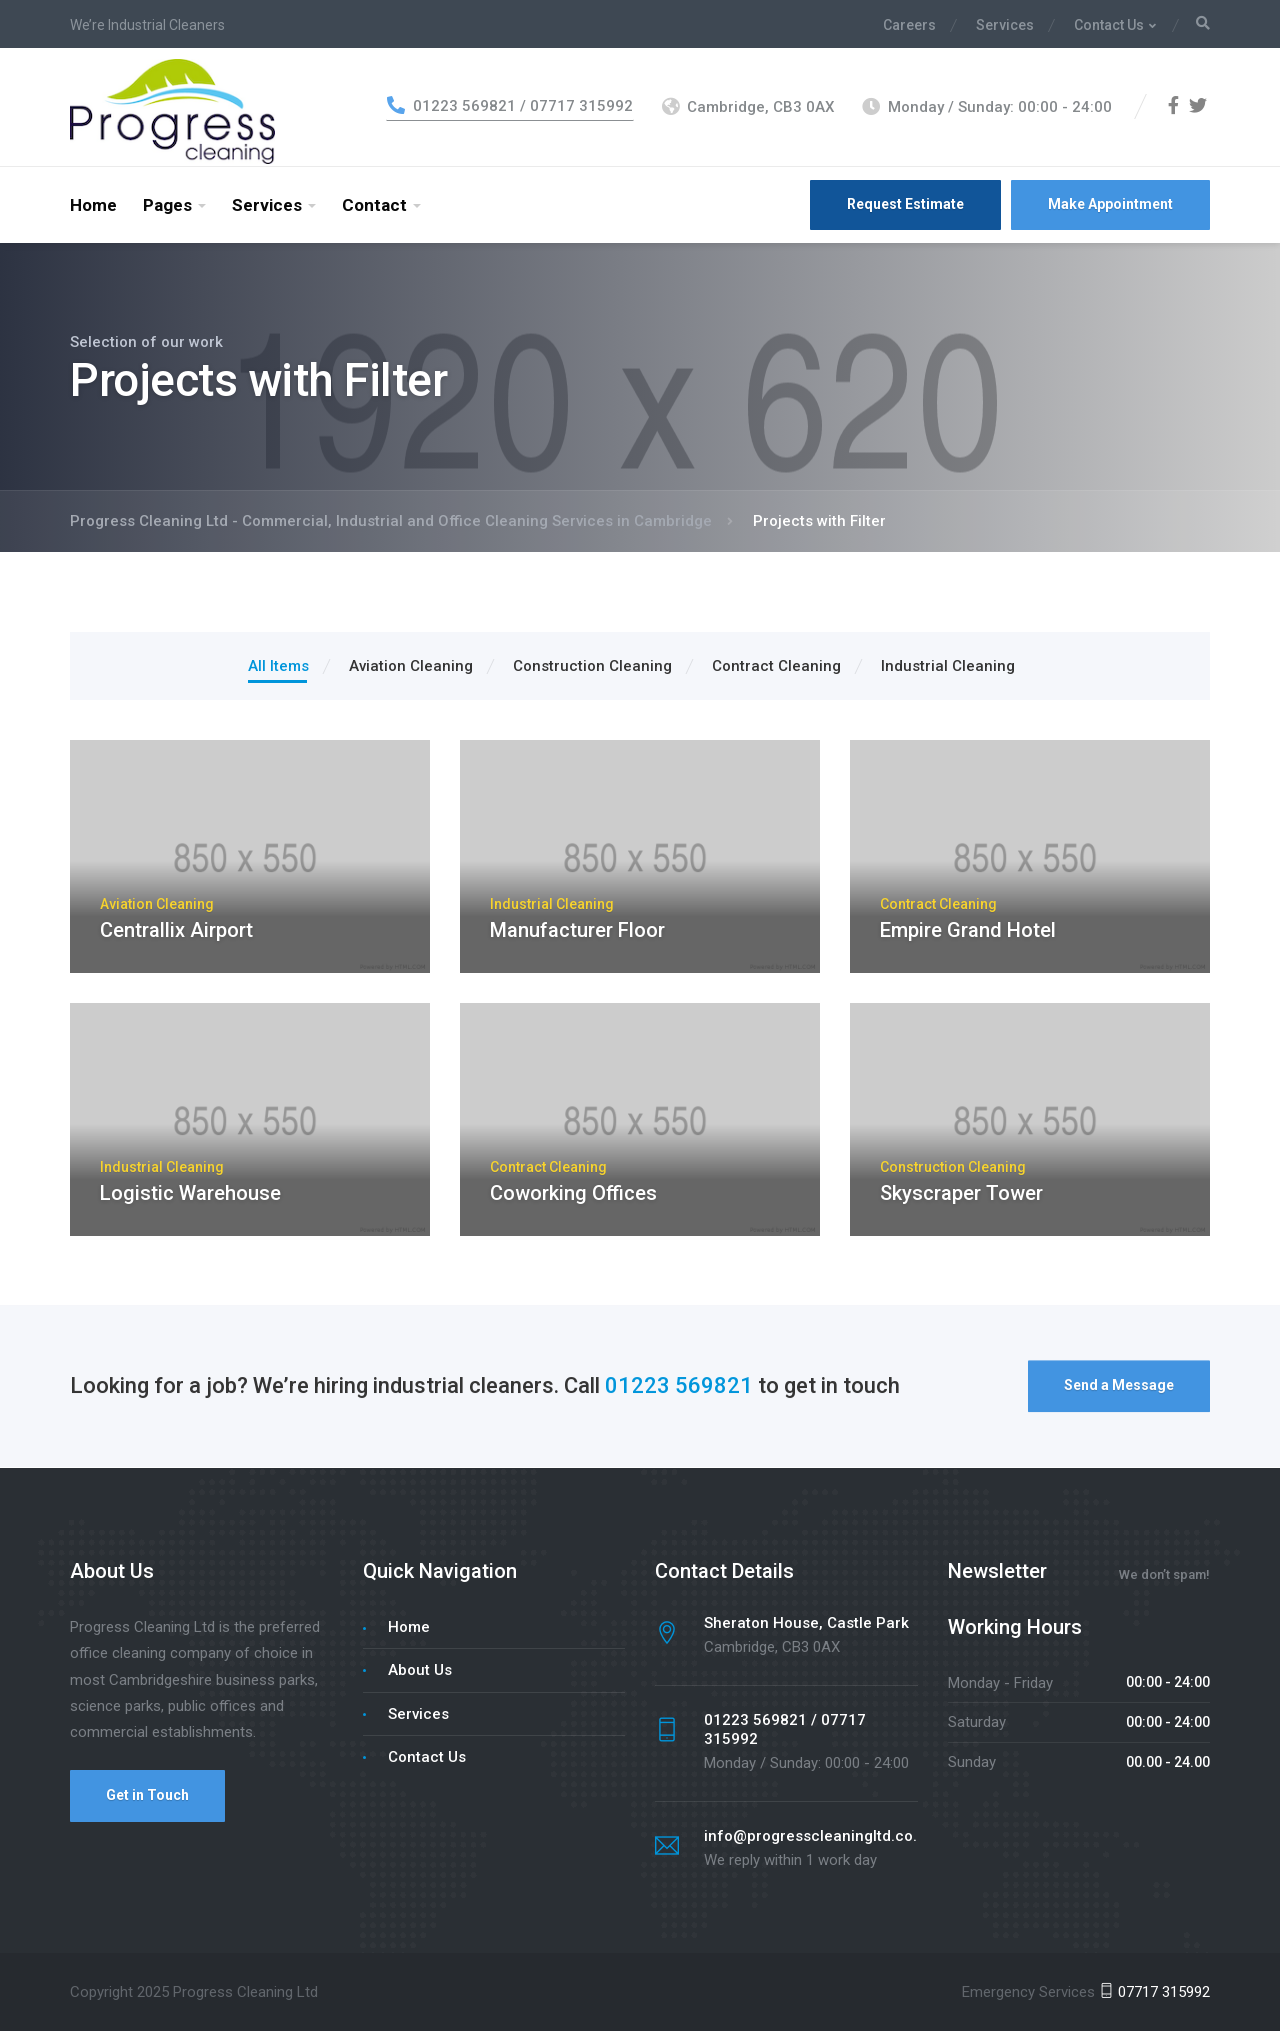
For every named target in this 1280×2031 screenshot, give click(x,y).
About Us (420, 1670)
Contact (374, 205)
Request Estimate (905, 204)
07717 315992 (1154, 1992)
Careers (909, 25)
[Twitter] (1198, 107)
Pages (167, 205)
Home (93, 205)
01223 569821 (679, 1389)
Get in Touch (147, 1795)
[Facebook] (1173, 107)
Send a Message (1119, 1390)
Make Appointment (1110, 204)
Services (1005, 25)
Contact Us (1109, 25)
